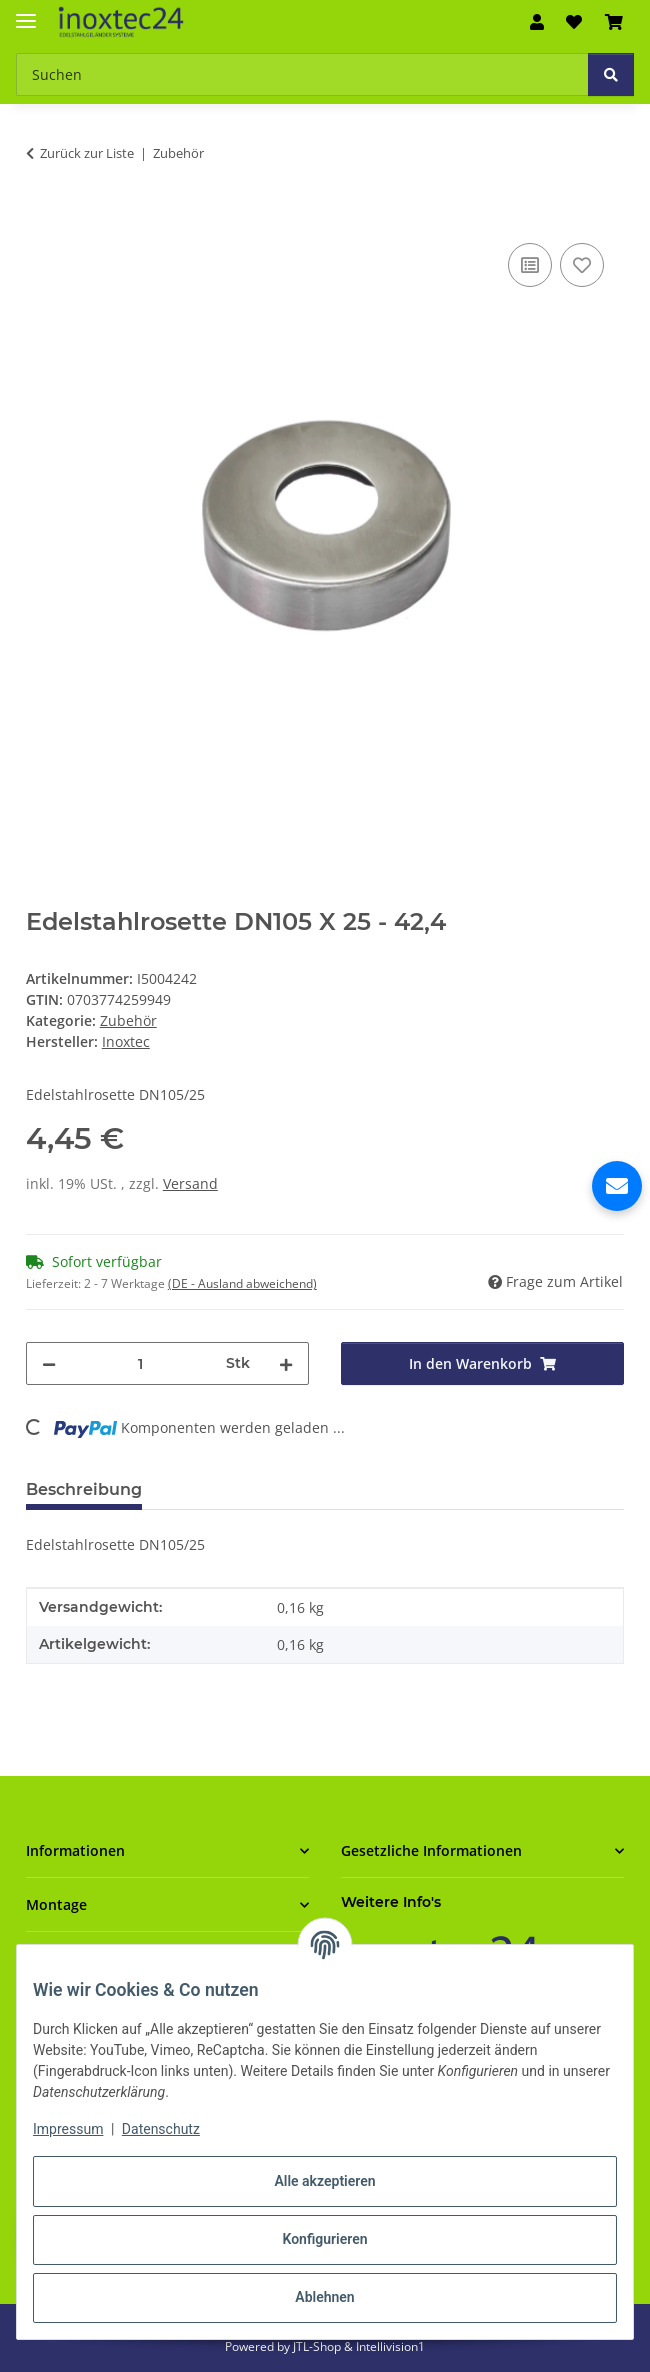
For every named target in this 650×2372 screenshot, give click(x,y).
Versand (190, 1183)
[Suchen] (611, 74)
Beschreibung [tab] (84, 1489)
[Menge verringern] (49, 1363)
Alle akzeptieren (324, 2181)
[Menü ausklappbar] (26, 12)
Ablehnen (324, 2297)
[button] (537, 22)
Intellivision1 (390, 2346)
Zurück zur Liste (87, 153)
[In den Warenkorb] (42, 216)
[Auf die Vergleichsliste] (530, 265)
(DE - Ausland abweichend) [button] (242, 1283)
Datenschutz (161, 2129)
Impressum (68, 2129)
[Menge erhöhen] (286, 1363)
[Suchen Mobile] (302, 74)
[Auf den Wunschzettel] (582, 265)
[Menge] (141, 1363)
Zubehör (128, 1020)
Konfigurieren (324, 2239)
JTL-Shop (318, 2346)
